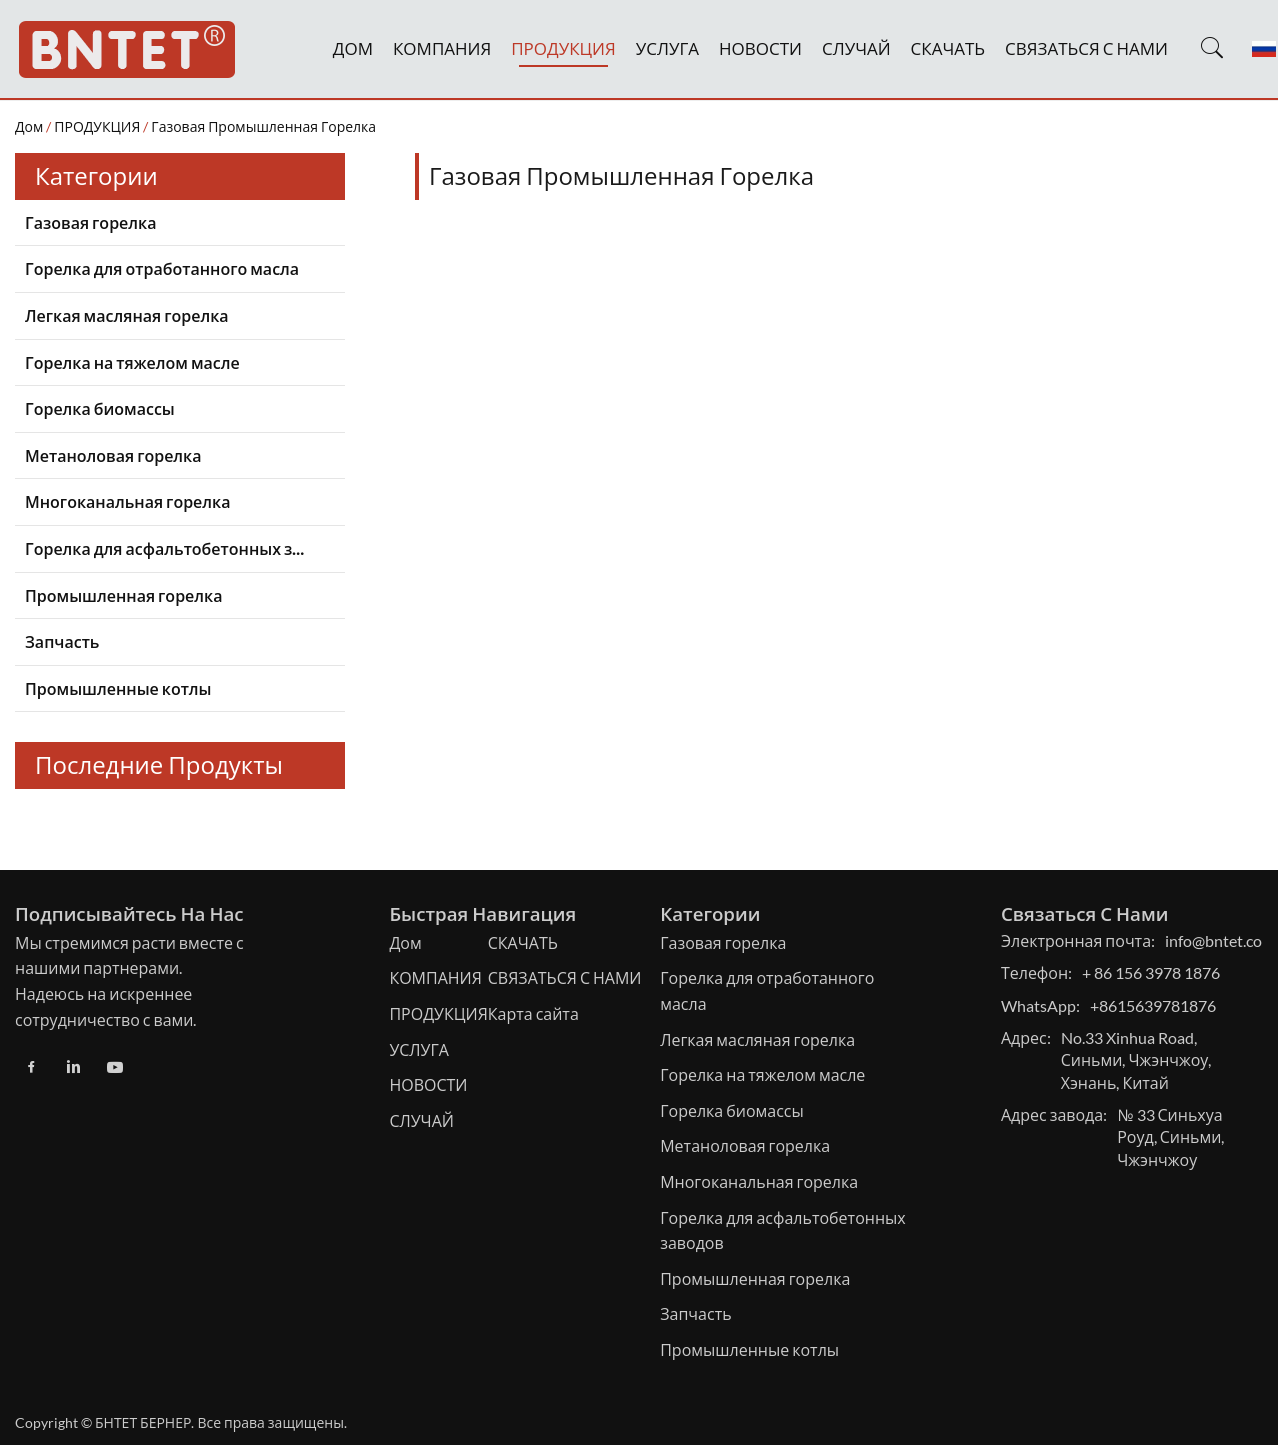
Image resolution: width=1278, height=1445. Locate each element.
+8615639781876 (1153, 1005)
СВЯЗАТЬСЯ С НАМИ (1086, 48)
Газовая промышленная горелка (263, 126)
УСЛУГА (667, 48)
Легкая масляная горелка (127, 315)
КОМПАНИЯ (442, 48)
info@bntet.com (1220, 940)
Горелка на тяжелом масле (132, 362)
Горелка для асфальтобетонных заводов (170, 548)
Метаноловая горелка (113, 455)
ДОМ (353, 48)
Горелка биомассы (100, 408)
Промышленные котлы (118, 688)
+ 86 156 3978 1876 (1151, 972)
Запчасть (62, 641)
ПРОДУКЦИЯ (563, 48)
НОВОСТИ (760, 48)
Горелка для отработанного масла (162, 268)
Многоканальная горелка (127, 501)
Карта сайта (533, 1013)
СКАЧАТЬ (948, 48)
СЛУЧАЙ (856, 48)
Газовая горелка (90, 222)
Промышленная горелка (123, 595)
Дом (29, 126)
